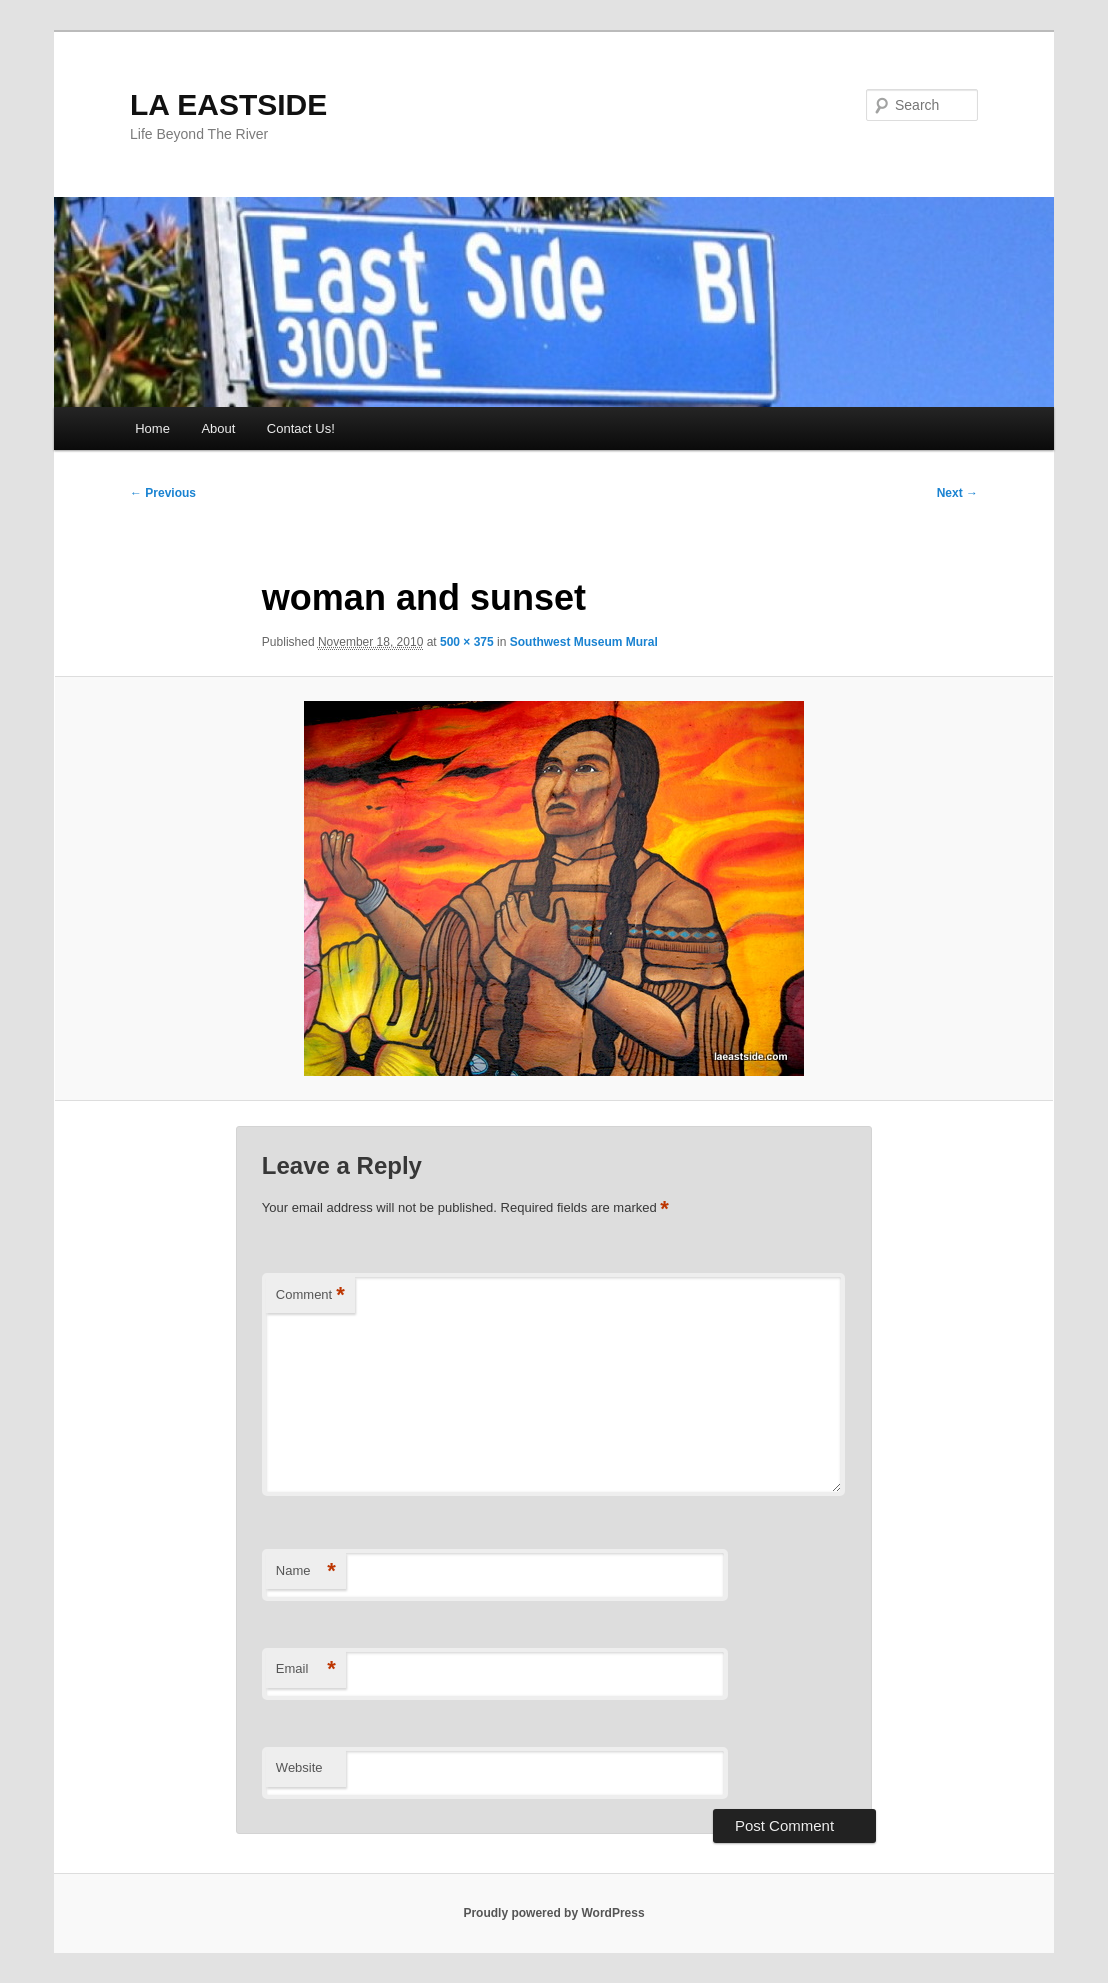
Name (306, 1571)
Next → (957, 493)
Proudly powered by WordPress (553, 1913)
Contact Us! (301, 428)
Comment (310, 1295)
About (218, 428)
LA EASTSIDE (228, 104)
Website (299, 1767)
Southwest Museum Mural (584, 642)
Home (152, 428)
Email (306, 1669)
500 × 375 (467, 642)
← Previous (163, 493)
